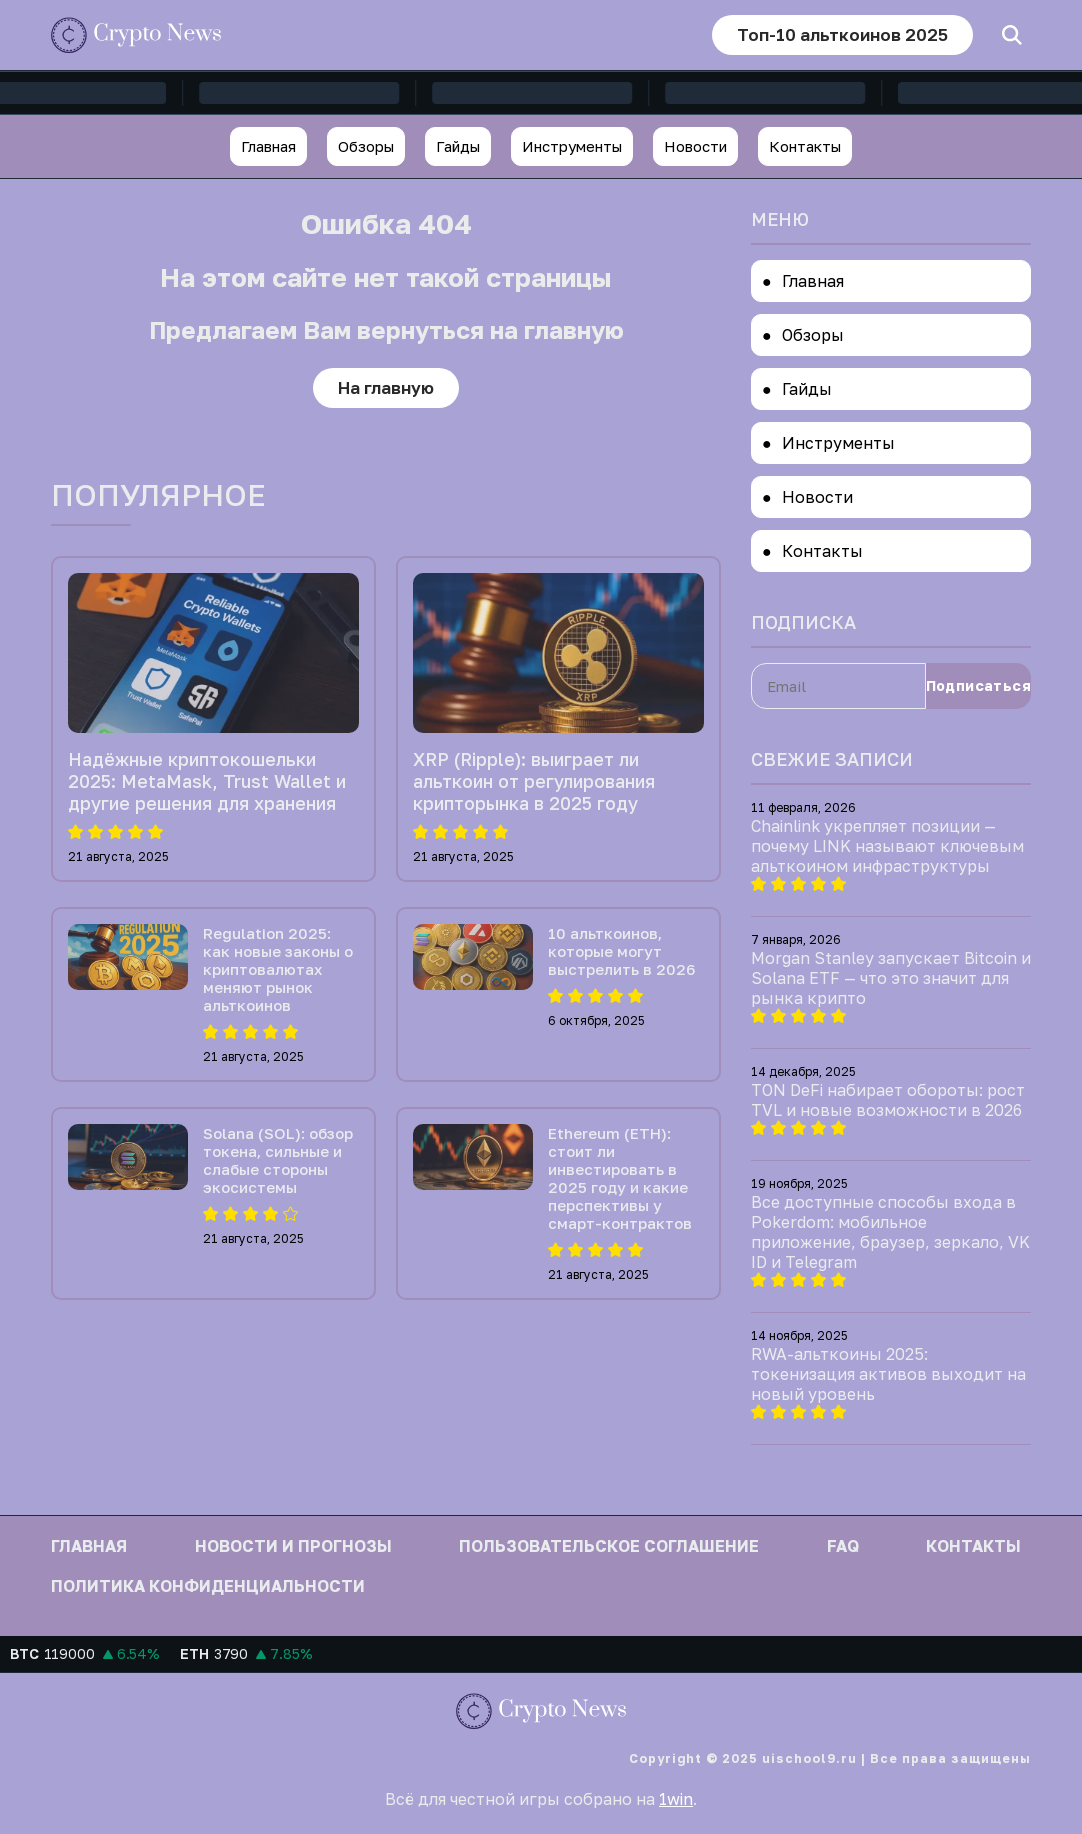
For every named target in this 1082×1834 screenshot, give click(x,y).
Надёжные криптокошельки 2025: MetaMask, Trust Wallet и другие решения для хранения (207, 781)
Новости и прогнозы (293, 1546)
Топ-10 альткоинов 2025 (842, 34)
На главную (386, 387)
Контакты (805, 146)
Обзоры (366, 146)
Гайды (458, 146)
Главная (268, 146)
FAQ (843, 1546)
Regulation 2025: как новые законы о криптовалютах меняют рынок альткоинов (278, 969)
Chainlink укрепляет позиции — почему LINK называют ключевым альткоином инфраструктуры (887, 846)
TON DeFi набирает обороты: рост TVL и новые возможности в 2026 (888, 1100)
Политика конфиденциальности (208, 1586)
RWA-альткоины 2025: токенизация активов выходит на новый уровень (888, 1374)
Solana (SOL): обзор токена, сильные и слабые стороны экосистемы (278, 1160)
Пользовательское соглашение (609, 1546)
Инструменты (572, 146)
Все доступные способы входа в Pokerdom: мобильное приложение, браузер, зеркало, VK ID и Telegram (890, 1232)
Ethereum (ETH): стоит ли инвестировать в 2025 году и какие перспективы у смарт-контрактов (620, 1178)
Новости (695, 146)
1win (676, 1799)
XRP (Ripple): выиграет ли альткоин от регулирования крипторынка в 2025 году (534, 781)
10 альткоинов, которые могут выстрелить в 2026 (621, 951)
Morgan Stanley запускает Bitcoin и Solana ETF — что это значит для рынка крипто (891, 978)
